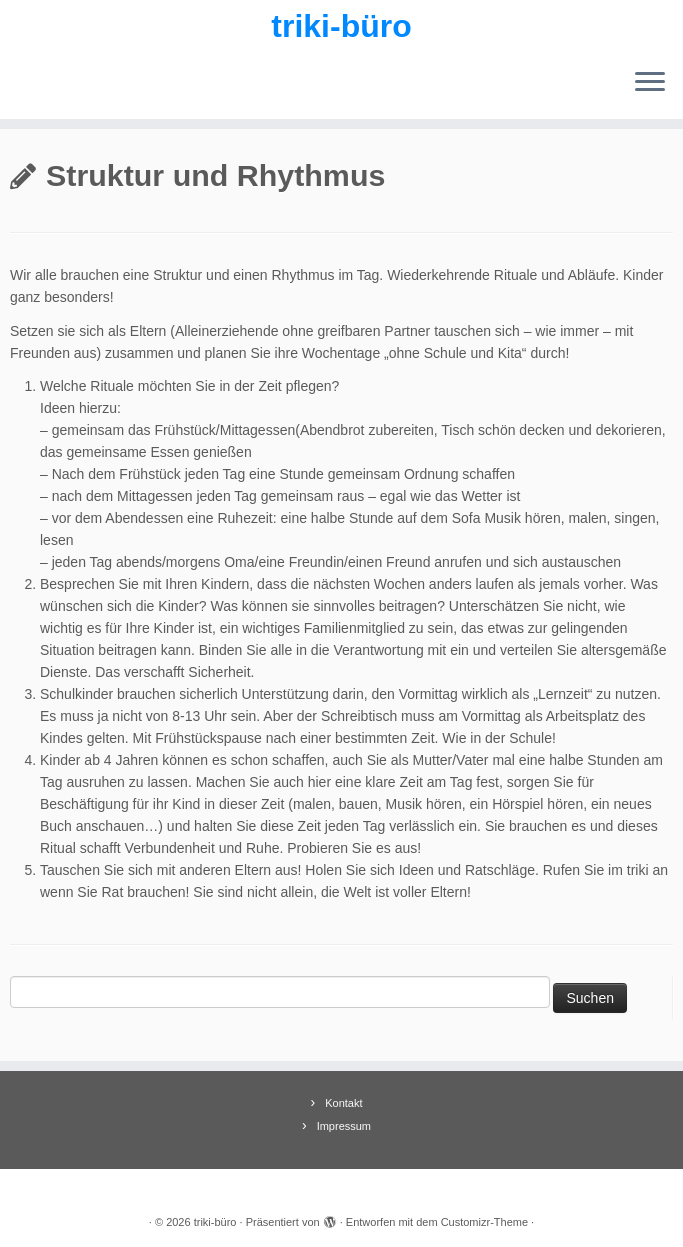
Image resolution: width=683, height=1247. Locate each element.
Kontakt (343, 1103)
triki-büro (341, 26)
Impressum (344, 1126)
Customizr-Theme (484, 1222)
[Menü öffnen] (650, 83)
